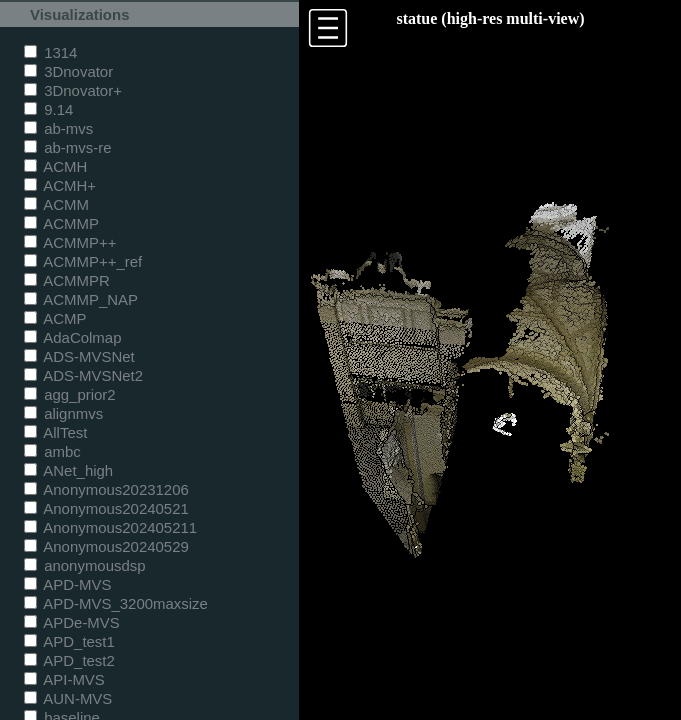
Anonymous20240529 (106, 546)
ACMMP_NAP (81, 299)
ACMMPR (67, 280)
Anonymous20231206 (106, 489)
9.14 (48, 109)
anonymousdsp (85, 565)
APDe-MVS (72, 622)
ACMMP (61, 223)
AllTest (55, 432)
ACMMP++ (70, 242)
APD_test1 (69, 641)
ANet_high (68, 470)
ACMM (56, 204)
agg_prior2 (70, 394)
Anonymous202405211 (110, 527)
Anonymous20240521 (106, 508)
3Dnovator (68, 71)
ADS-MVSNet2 (83, 375)
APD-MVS (67, 584)
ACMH (55, 166)
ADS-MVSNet (79, 356)
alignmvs (63, 413)
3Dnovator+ (73, 90)
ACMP (55, 318)
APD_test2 (69, 660)
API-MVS (64, 679)
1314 (50, 52)
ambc (52, 451)
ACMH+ (60, 185)
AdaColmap (72, 337)
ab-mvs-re (67, 147)
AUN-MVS (68, 698)
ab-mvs (58, 128)
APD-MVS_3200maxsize (116, 603)
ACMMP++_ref (83, 261)
